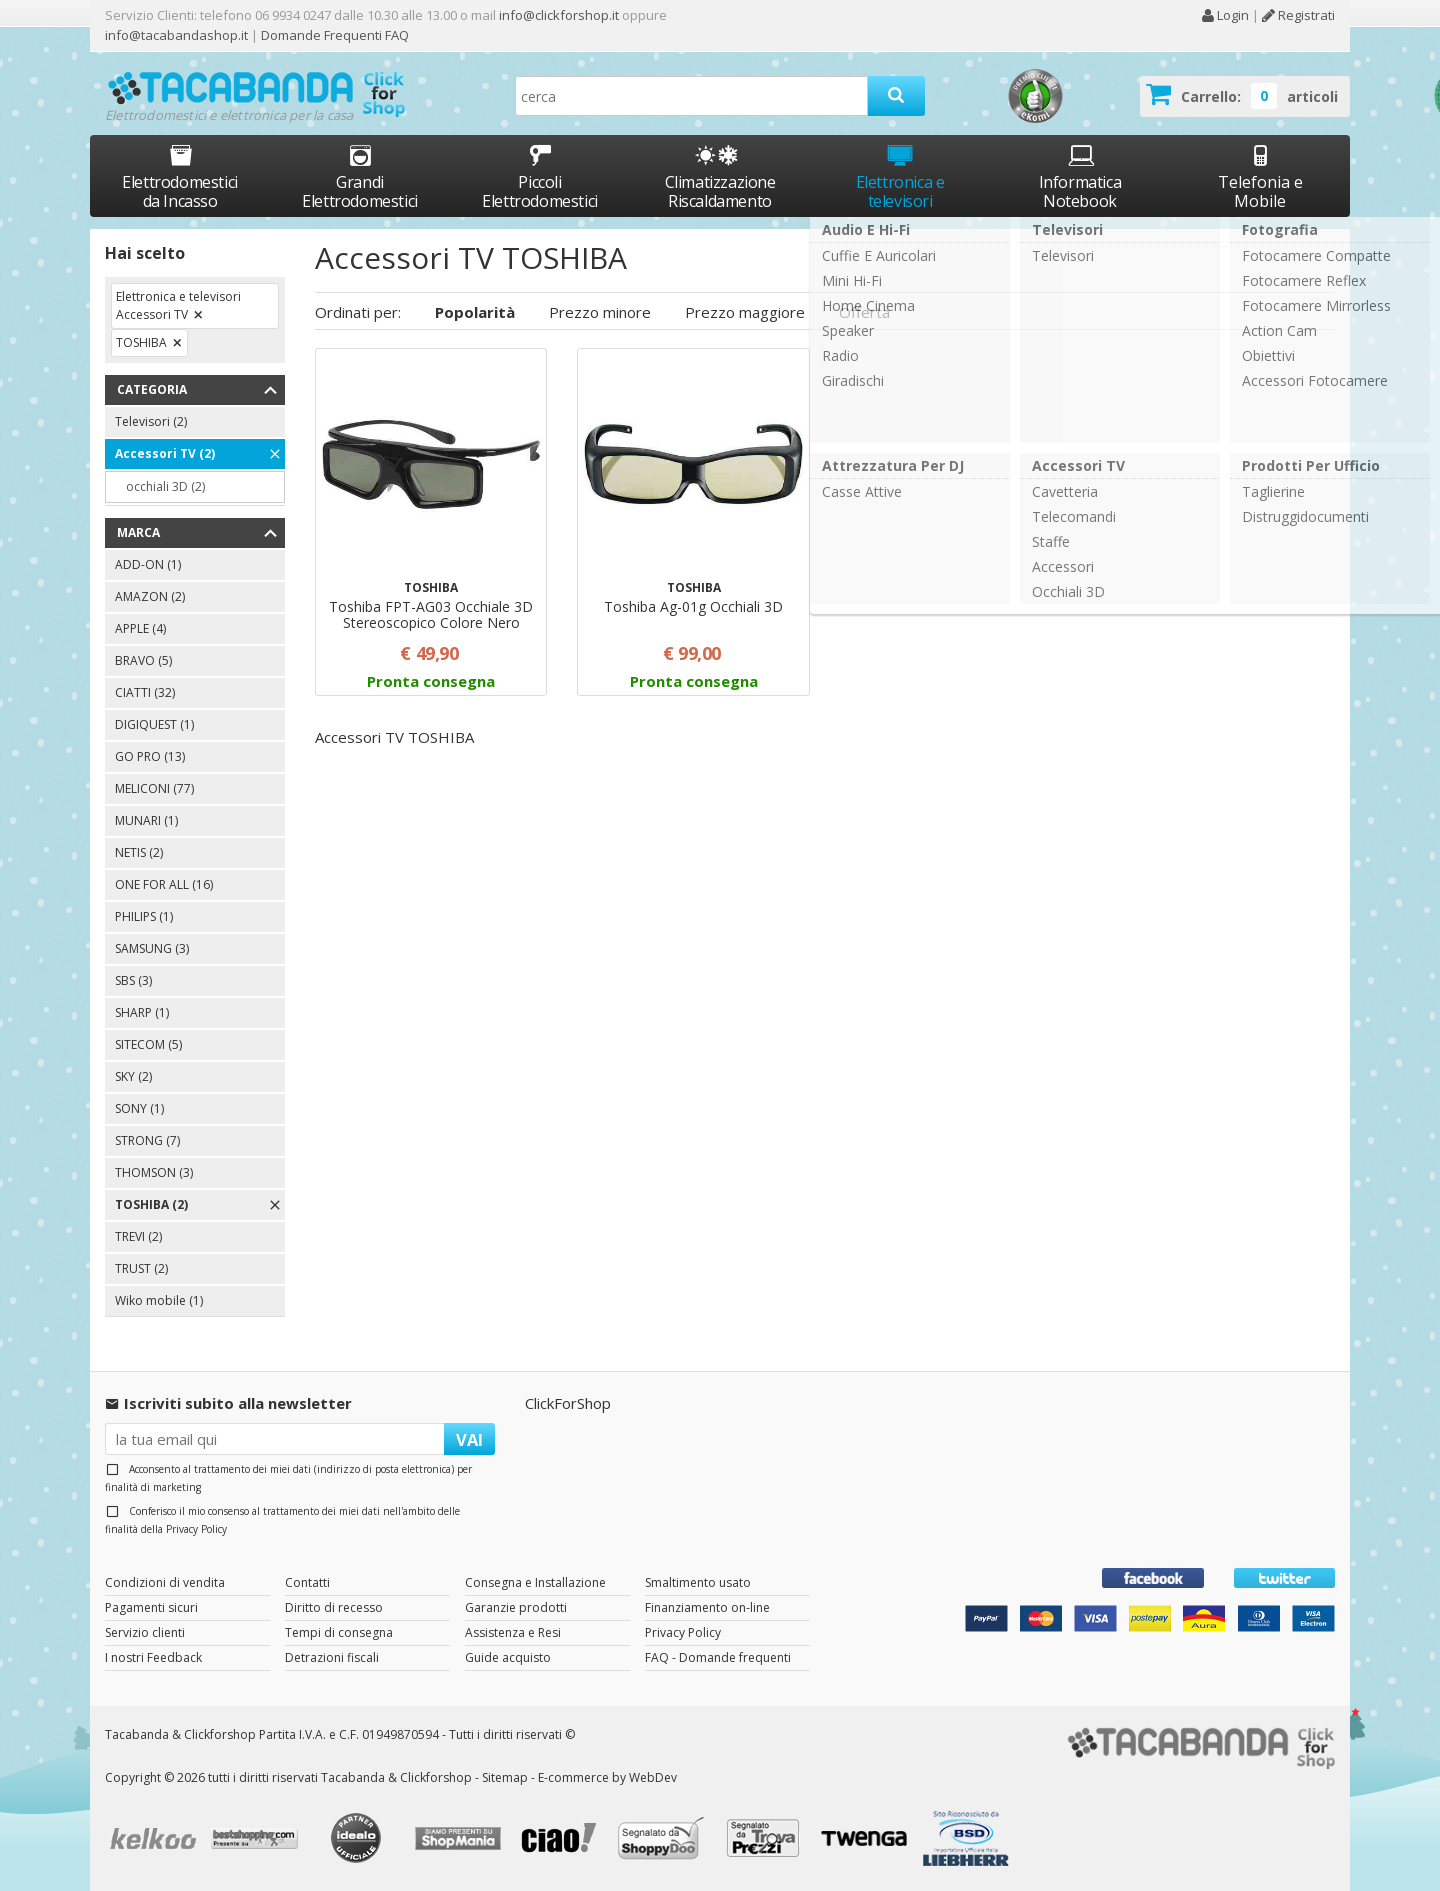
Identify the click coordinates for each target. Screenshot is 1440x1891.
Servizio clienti (145, 1632)
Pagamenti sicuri (151, 1607)
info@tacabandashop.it (176, 35)
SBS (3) (133, 980)
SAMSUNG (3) (152, 948)
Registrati (1298, 15)
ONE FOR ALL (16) (164, 884)
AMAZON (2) (150, 596)
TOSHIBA (141, 342)
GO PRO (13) (150, 756)
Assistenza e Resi (513, 1632)
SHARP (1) (142, 1012)
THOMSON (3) (154, 1172)
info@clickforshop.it (559, 15)
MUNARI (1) (146, 820)
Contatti (307, 1582)
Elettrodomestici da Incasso (180, 176)
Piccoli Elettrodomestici (540, 176)
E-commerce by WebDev (607, 1777)
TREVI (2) (138, 1236)
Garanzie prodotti (516, 1607)
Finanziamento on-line (707, 1607)
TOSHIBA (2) (151, 1204)
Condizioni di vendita (165, 1582)
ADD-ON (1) (148, 564)
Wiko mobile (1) (159, 1300)
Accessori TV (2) (165, 453)
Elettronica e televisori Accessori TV (178, 305)
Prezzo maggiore (745, 312)
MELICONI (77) (154, 788)
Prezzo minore (600, 312)
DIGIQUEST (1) (154, 724)
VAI (469, 1439)
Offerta (864, 312)
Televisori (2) (151, 421)
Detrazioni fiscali (332, 1657)
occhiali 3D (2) (165, 486)
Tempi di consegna (339, 1632)
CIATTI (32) (145, 692)
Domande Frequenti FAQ (333, 35)
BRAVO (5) (143, 660)
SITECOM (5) (148, 1044)
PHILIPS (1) (144, 916)
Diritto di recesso (334, 1607)
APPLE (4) (140, 628)
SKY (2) (133, 1076)
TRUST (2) (141, 1268)
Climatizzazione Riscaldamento (720, 191)
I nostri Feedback (153, 1657)
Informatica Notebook (1080, 176)
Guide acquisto (508, 1657)
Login (1225, 15)
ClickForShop (568, 1403)
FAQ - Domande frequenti (718, 1657)
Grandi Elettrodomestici (360, 176)
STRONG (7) (147, 1140)
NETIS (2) (139, 852)
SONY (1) (139, 1108)
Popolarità (475, 312)
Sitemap (505, 1777)
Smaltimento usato (698, 1582)
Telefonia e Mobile (1260, 176)
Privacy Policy (196, 1529)
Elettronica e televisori (900, 176)
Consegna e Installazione (535, 1582)
